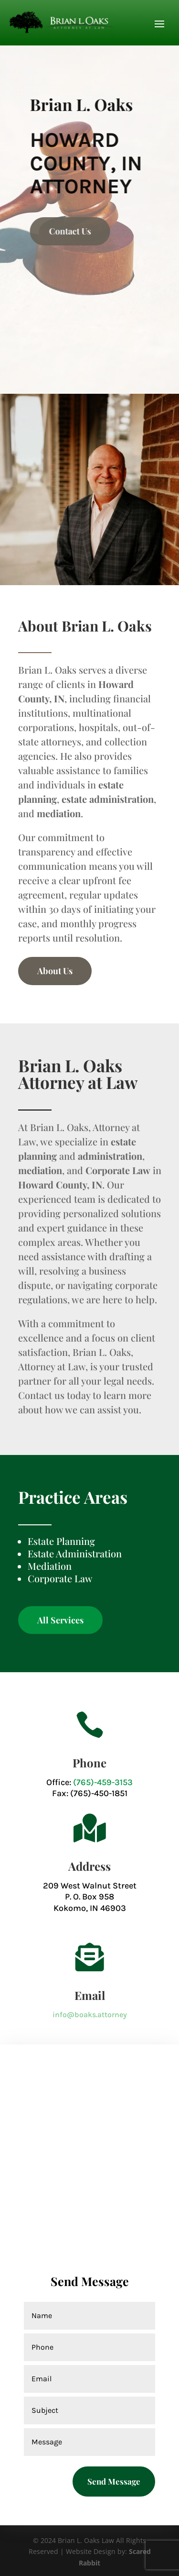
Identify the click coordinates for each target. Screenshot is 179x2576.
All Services (60, 1620)
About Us (55, 971)
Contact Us (91, 231)
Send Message (113, 2481)
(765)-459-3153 (103, 1782)
